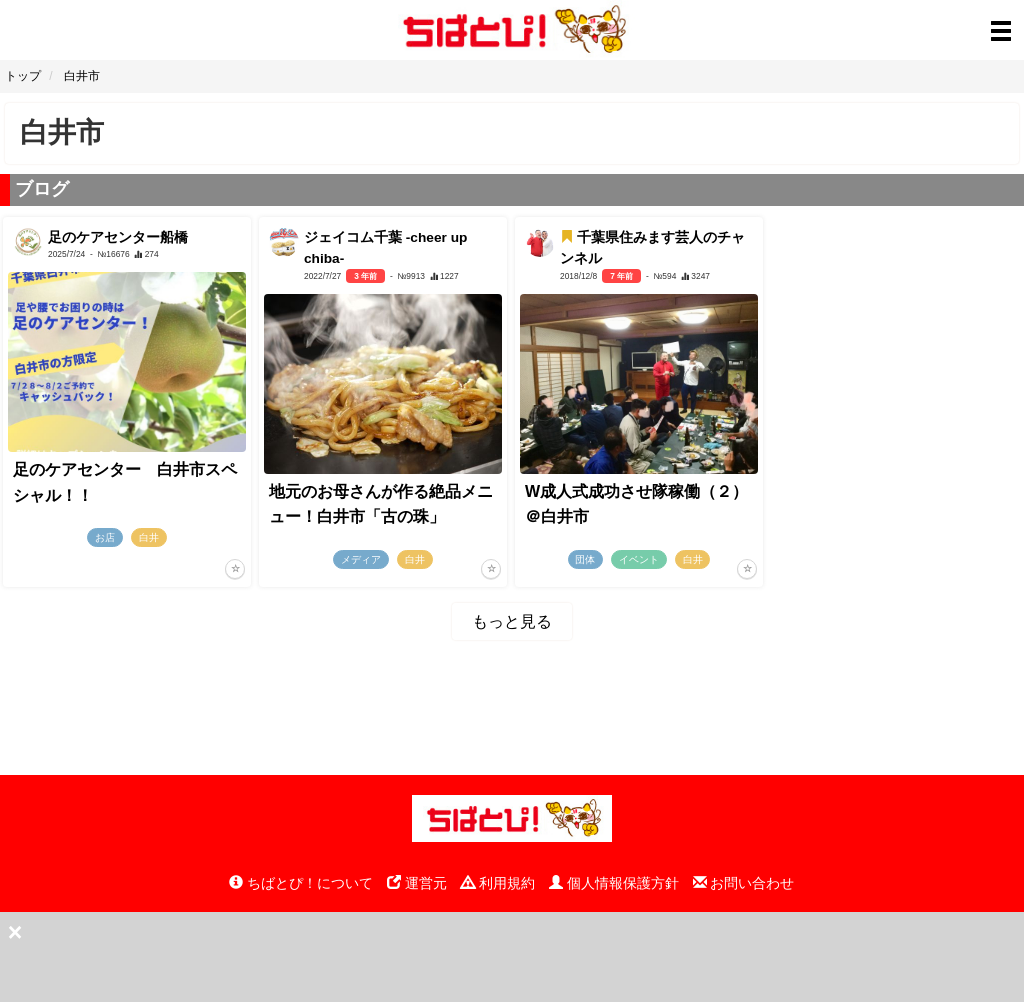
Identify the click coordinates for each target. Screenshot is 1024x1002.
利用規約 (498, 883)
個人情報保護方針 (614, 883)
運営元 (417, 883)
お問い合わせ (744, 883)
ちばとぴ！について (301, 883)
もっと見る (512, 621)
